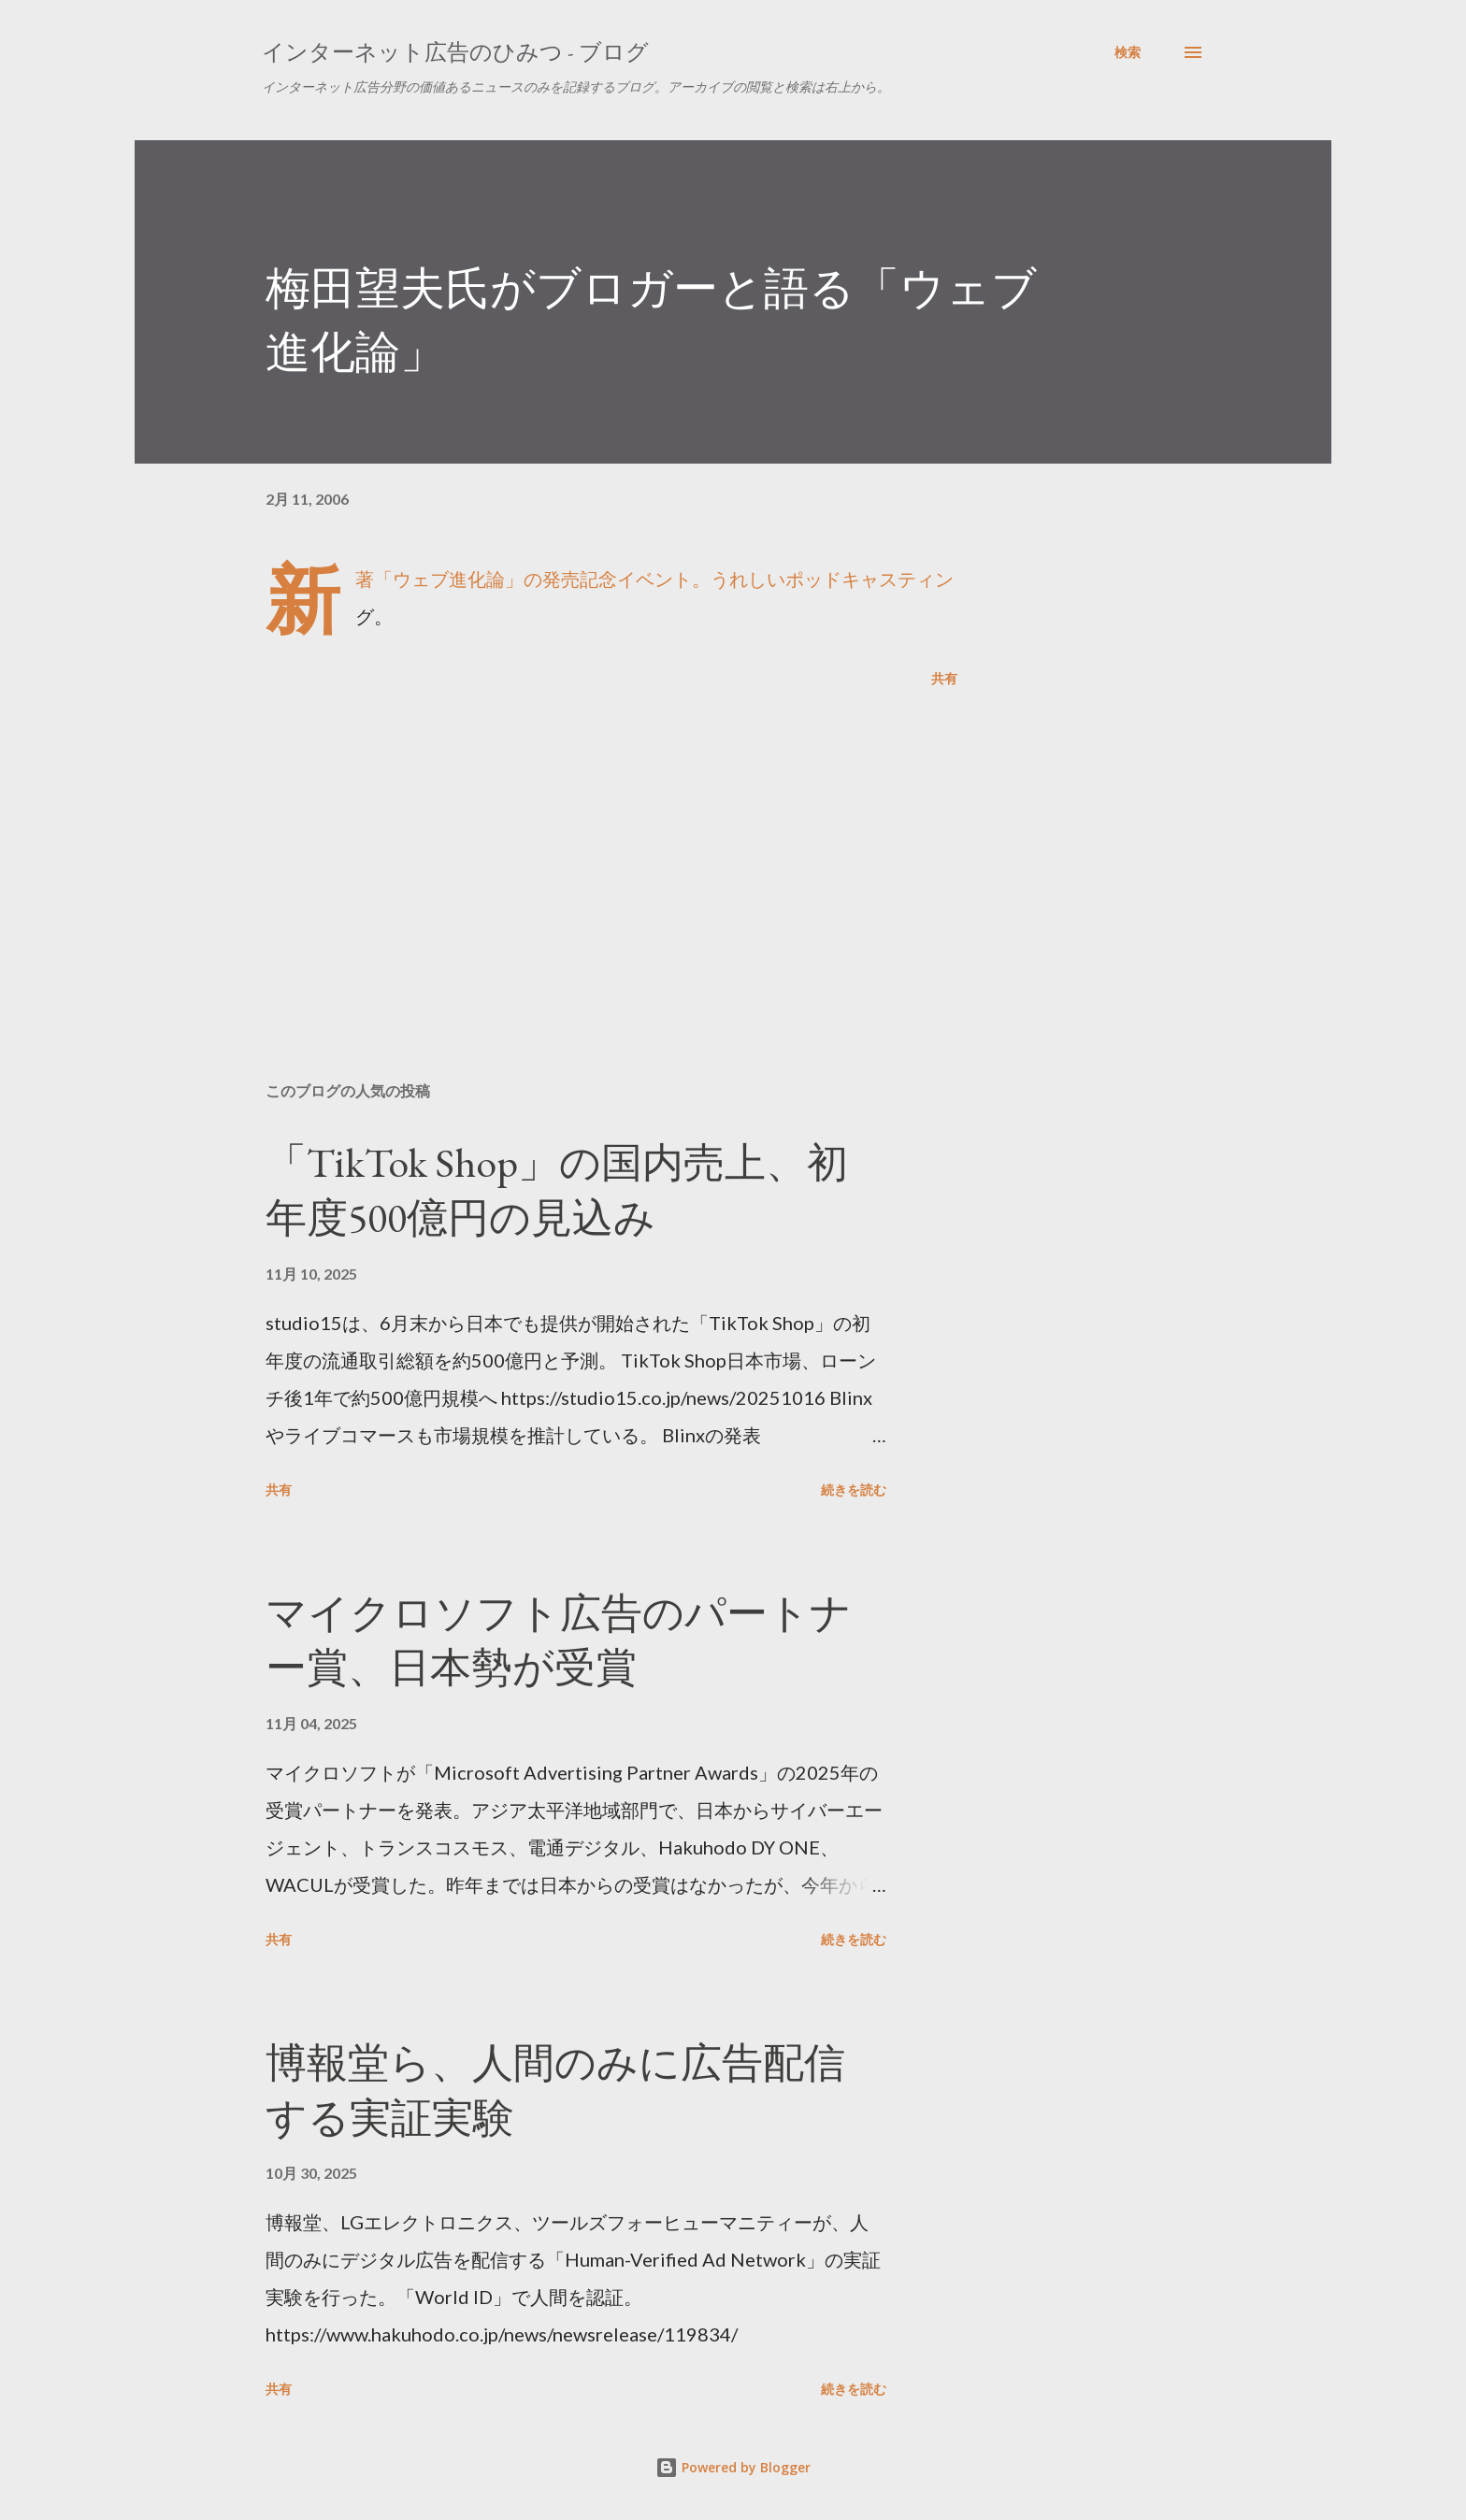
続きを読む (853, 1489)
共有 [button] (944, 678)
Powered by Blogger (733, 2467)
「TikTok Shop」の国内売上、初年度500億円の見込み (557, 1190)
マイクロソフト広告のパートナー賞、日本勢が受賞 (559, 1640)
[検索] (1127, 52)
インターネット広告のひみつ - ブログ (455, 51)
